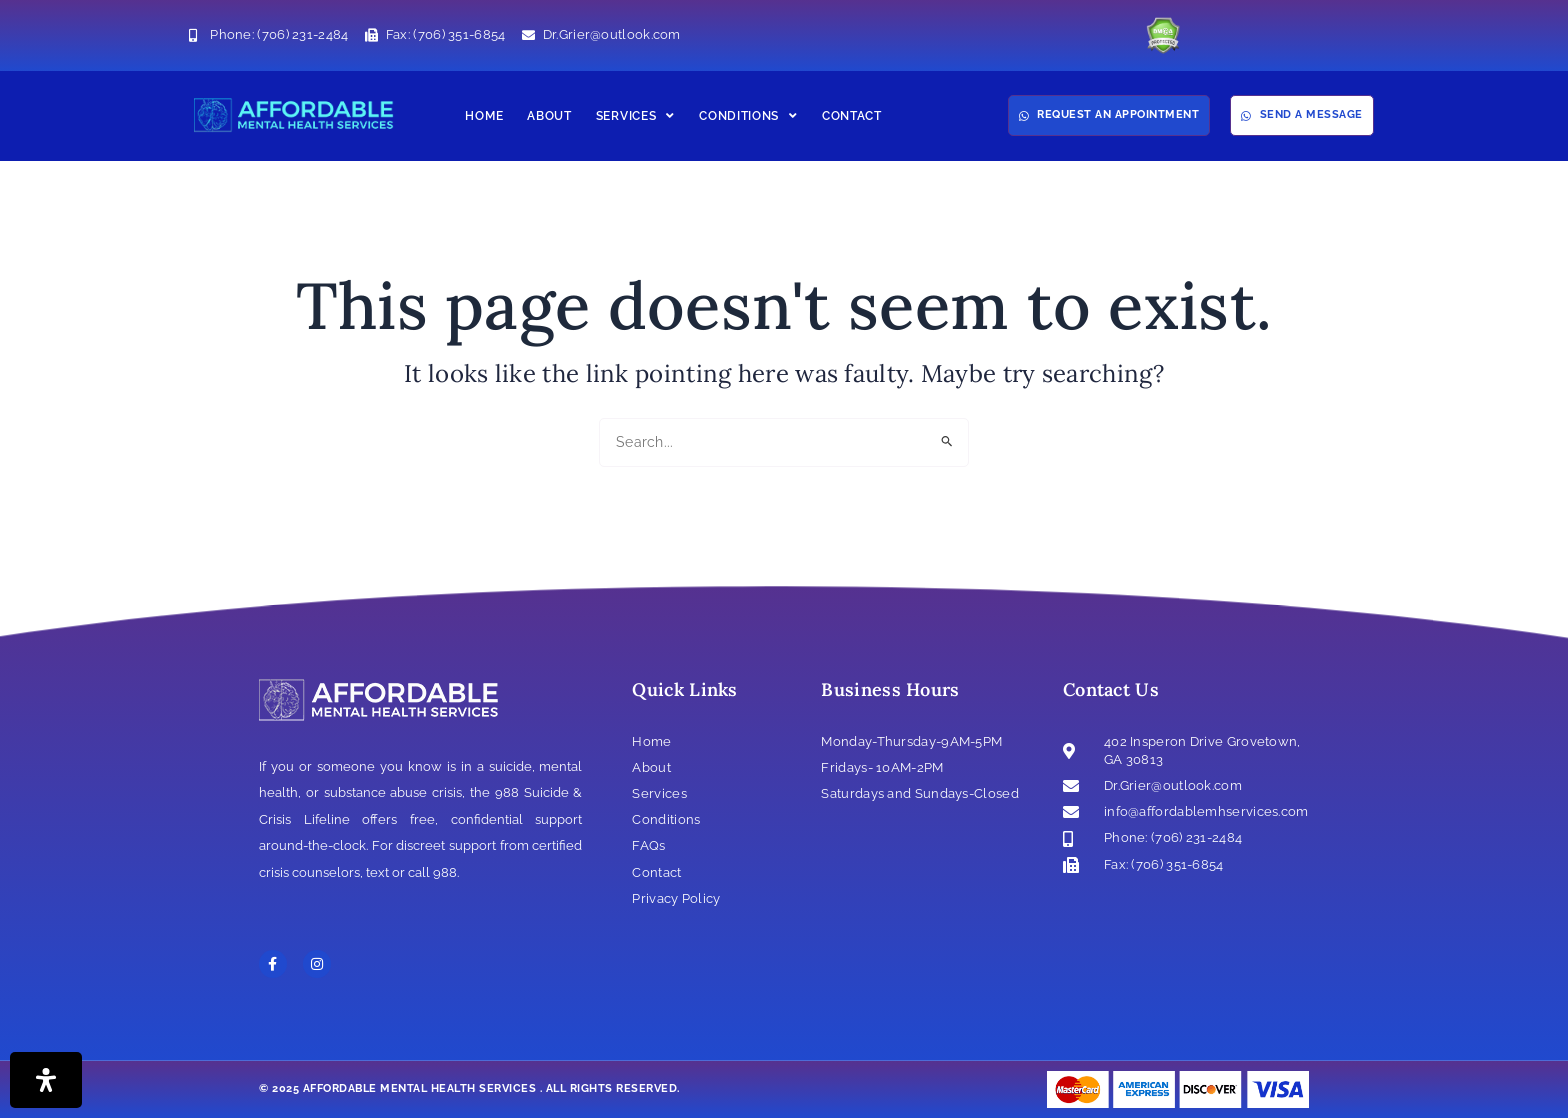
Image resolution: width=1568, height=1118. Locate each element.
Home (484, 116)
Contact (852, 116)
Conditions (748, 116)
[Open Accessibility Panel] (46, 1080)
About (549, 116)
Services (635, 116)
